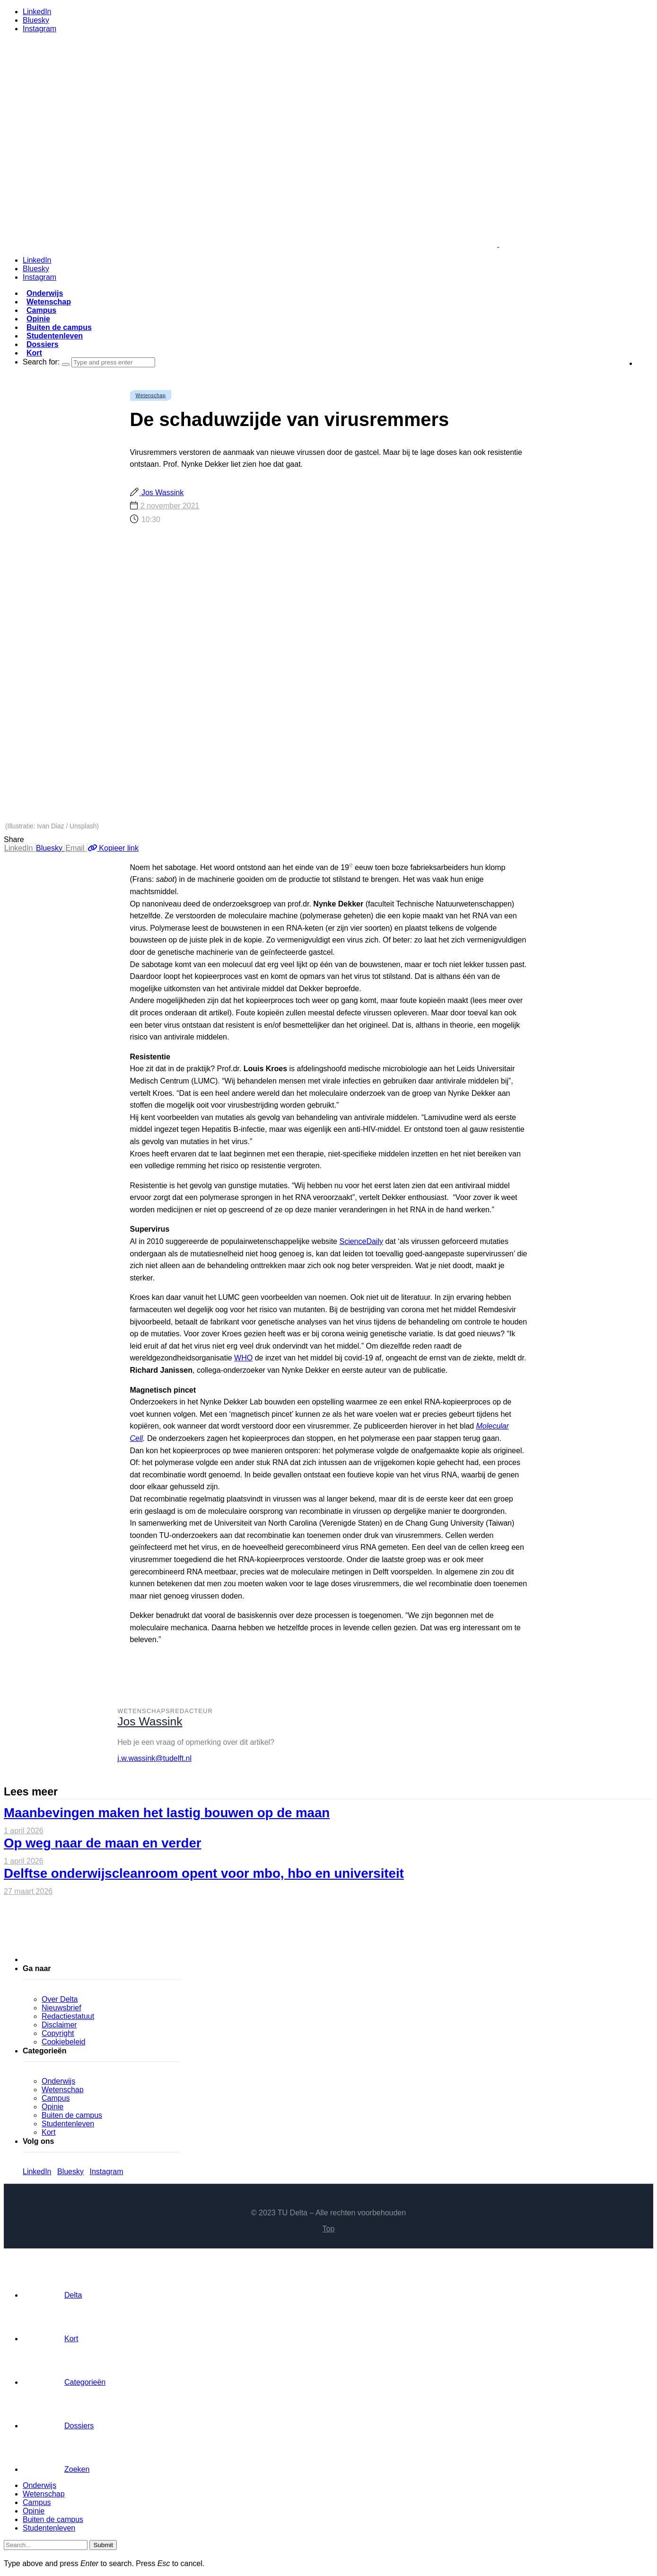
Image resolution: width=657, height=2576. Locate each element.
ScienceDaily (361, 1241)
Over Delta (60, 1999)
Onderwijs (44, 293)
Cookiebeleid (64, 2042)
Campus (41, 310)
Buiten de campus (59, 327)
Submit (103, 2545)
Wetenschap (48, 302)
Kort (34, 353)
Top (329, 2229)
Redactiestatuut (68, 2016)
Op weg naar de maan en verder (102, 1843)
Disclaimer (59, 2025)
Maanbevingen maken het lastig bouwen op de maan (167, 1812)
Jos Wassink (162, 493)
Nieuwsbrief (61, 2008)
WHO (243, 1358)
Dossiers (42, 344)
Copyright (58, 2033)
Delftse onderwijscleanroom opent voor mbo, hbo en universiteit (204, 1873)
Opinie (38, 319)
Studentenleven (54, 336)
